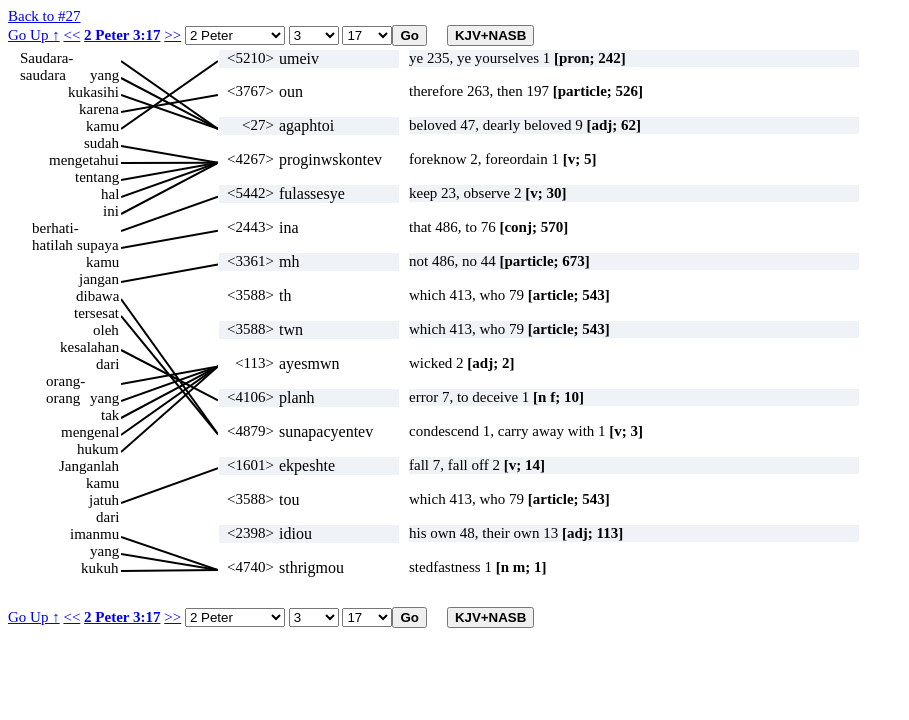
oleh (106, 330)
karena (99, 109)
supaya (98, 245)
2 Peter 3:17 (122, 35)
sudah (101, 143)
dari (107, 364)
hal (110, 194)
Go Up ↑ (34, 35)
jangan (99, 279)
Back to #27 (44, 16)
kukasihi (93, 92)
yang (104, 75)
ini (111, 211)
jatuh (104, 500)
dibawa (97, 296)
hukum (98, 449)
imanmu (94, 534)
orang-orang (65, 381)
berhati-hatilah (55, 228)
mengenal (90, 432)
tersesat (96, 313)
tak (110, 415)
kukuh (100, 568)
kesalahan (89, 347)
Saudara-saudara (46, 58)
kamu (102, 126)
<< (71, 35)
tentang (97, 177)
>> (172, 35)
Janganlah (89, 466)
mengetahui (84, 160)
